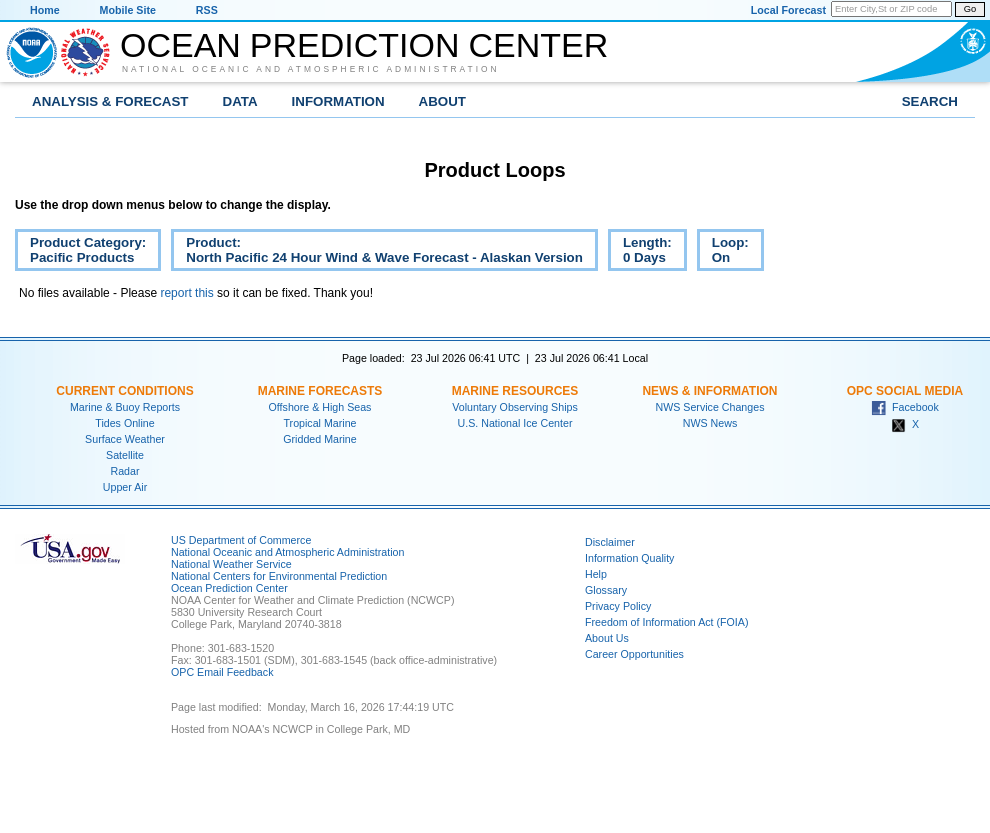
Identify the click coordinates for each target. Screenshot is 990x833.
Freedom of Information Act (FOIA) (666, 622)
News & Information (709, 391)
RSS (207, 10)
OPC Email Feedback (222, 672)
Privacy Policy (618, 606)
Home (45, 10)
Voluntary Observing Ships (515, 407)
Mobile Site (128, 10)
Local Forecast (788, 10)
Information (338, 101)
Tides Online (124, 423)
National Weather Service (231, 564)
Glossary (606, 590)
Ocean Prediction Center (364, 45)
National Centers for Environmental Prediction (279, 576)
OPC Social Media (905, 391)
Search (930, 101)
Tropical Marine (319, 423)
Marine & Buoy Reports (125, 407)
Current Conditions (124, 391)
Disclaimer (610, 542)
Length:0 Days (640, 253)
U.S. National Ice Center (515, 423)
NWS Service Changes (710, 407)
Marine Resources (515, 391)
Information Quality (629, 558)
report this (186, 293)
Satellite (125, 455)
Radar (124, 471)
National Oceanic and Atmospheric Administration (311, 69)
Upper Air (125, 487)
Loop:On (723, 253)
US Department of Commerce (241, 540)
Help (596, 574)
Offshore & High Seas (320, 407)
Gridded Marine (319, 439)
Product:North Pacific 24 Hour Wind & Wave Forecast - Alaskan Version (377, 253)
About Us (607, 638)
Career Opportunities (634, 654)
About (442, 101)
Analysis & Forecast (110, 101)
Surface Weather (125, 439)
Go (970, 9)
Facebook (905, 407)
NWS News (710, 423)
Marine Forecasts (320, 391)
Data (240, 101)
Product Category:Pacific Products (80, 253)
